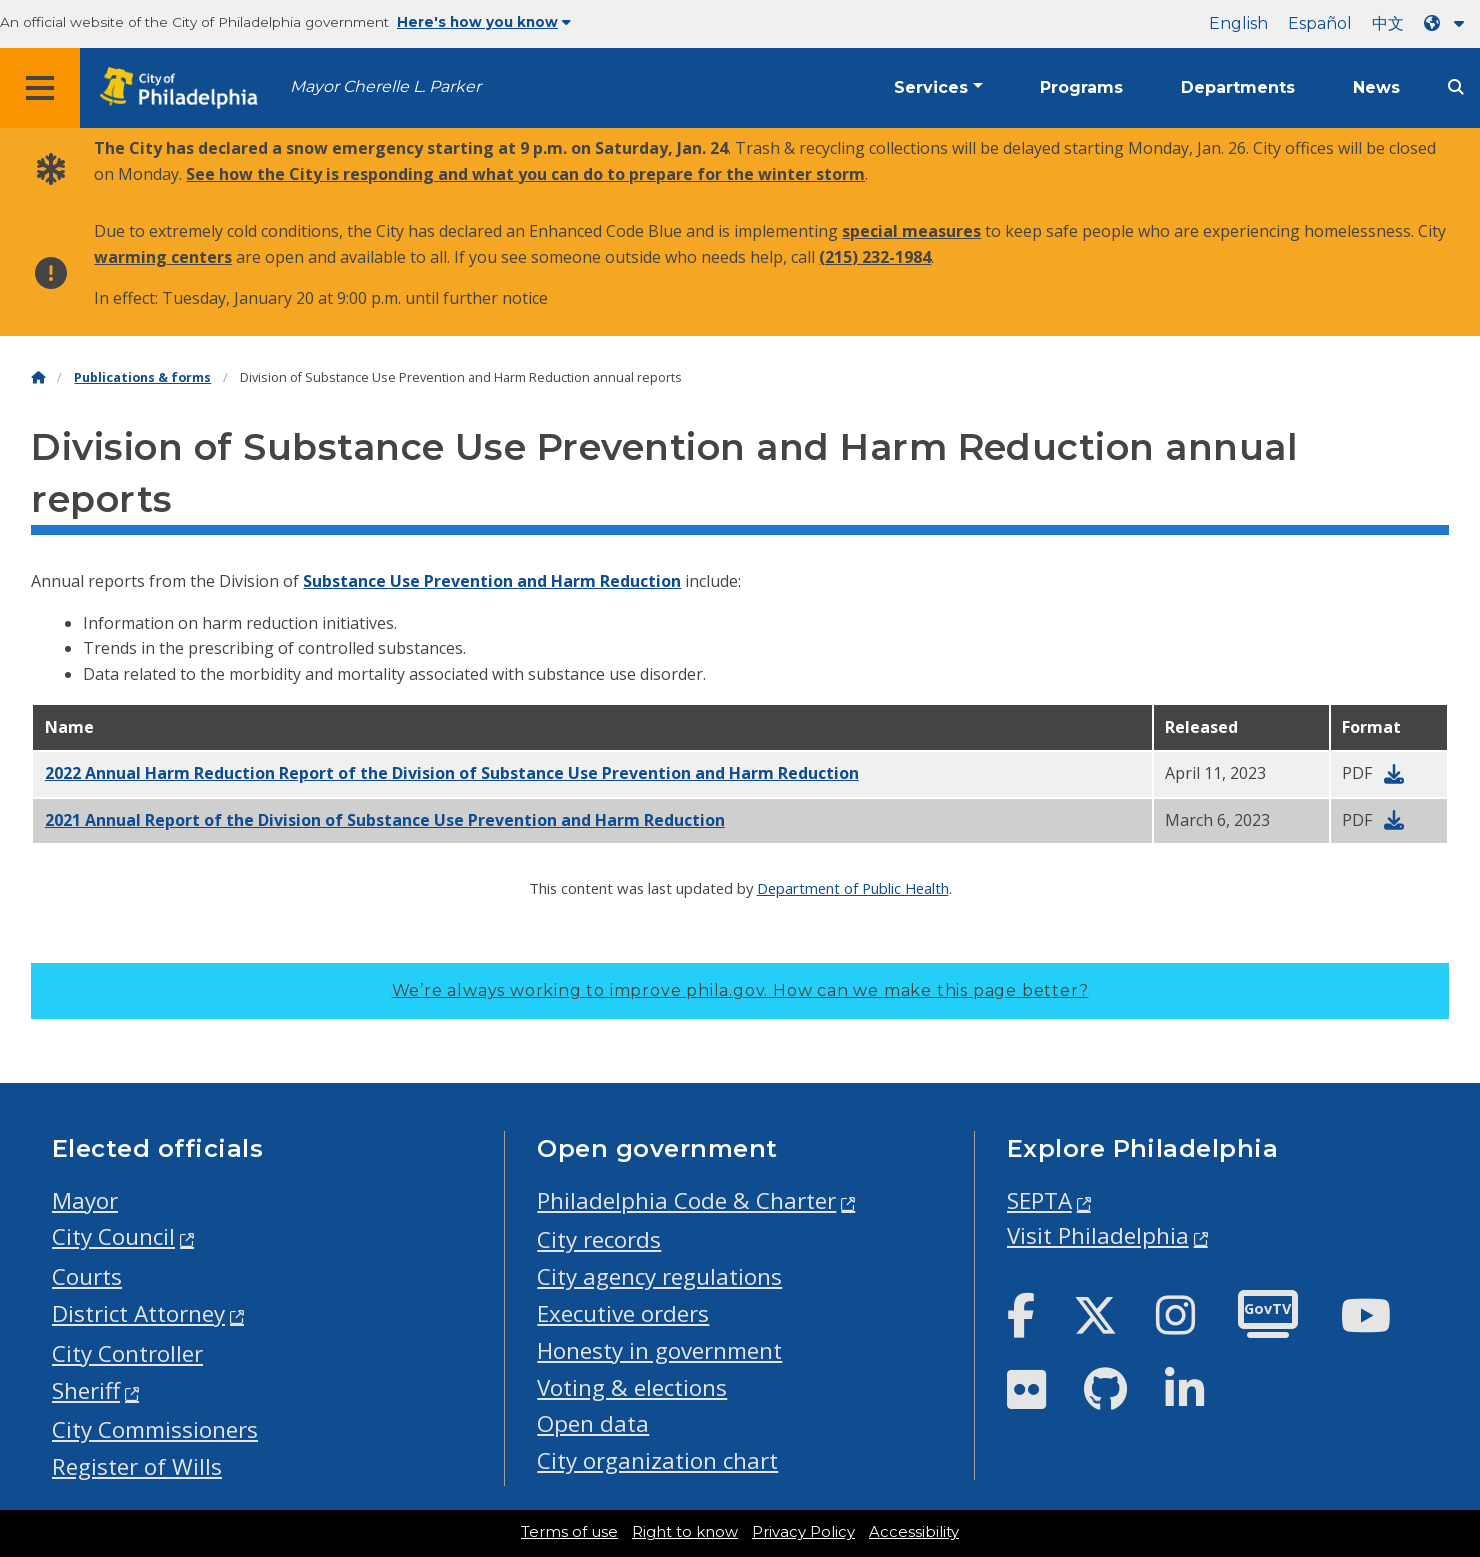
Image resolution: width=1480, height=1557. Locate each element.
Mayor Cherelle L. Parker (385, 86)
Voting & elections (632, 1387)
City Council (113, 1236)
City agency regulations (659, 1276)
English (1238, 23)
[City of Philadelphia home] (185, 88)
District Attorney (138, 1313)
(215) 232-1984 (875, 257)
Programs (1081, 87)
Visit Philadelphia (1098, 1235)
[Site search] (1456, 87)
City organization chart (657, 1460)
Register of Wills (137, 1466)
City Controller (127, 1353)
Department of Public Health (853, 888)
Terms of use (569, 1532)
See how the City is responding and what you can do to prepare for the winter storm (525, 174)
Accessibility (914, 1532)
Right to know (685, 1532)
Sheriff (86, 1390)
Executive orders (623, 1313)
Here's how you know (484, 22)
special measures (911, 231)
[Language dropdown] (1448, 23)
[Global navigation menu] (40, 88)
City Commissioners (155, 1429)
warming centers (163, 257)
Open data (593, 1423)
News (1376, 87)
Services (931, 87)
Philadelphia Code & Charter (686, 1200)
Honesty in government (659, 1350)
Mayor (85, 1200)
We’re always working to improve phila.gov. (740, 990)
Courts (87, 1276)
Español (1320, 23)
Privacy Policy (803, 1532)
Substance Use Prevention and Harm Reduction (492, 581)
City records (599, 1239)
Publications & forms (142, 377)
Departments (1238, 87)
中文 (1388, 23)
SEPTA (1039, 1200)
